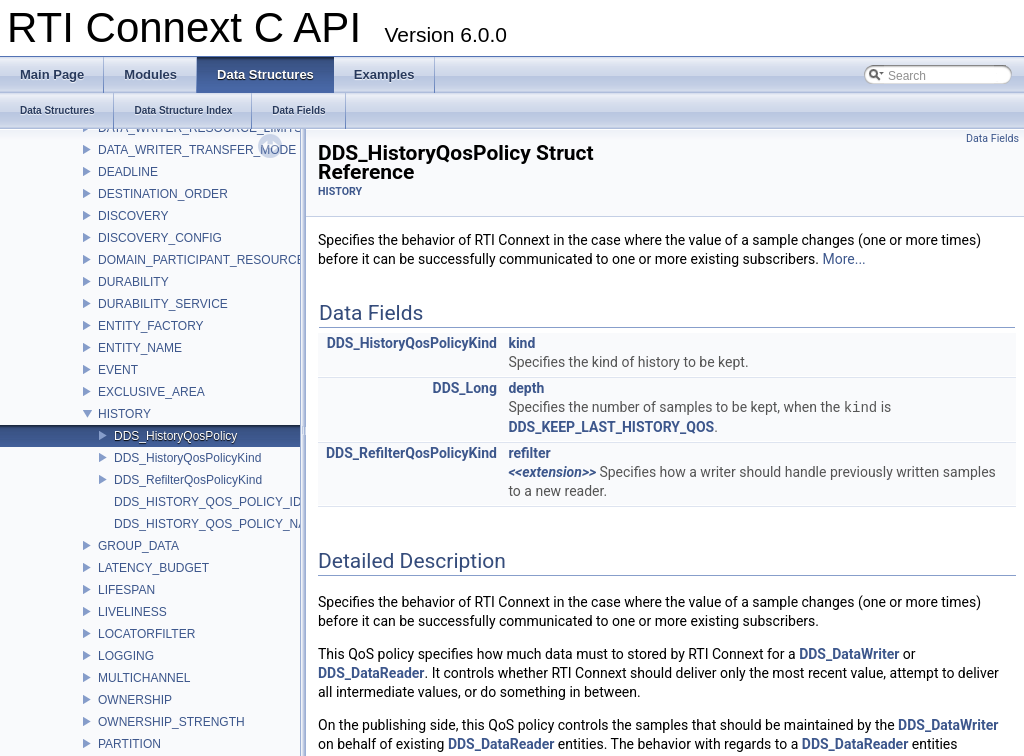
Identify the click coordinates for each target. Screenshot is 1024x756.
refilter (529, 453)
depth (526, 388)
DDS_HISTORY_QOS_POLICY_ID (208, 502)
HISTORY (124, 414)
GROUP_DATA (138, 546)
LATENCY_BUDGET (153, 568)
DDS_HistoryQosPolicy (175, 436)
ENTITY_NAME (140, 348)
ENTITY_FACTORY (151, 326)
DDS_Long (465, 388)
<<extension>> (552, 472)
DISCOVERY (133, 216)
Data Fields (992, 138)
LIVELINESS (132, 612)
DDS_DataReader (371, 673)
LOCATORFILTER (146, 634)
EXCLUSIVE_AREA (151, 392)
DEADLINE (128, 172)
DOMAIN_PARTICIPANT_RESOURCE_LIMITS (224, 260)
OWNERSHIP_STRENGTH (171, 722)
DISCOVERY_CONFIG (160, 238)
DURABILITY (133, 282)
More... (843, 259)
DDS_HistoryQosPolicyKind (187, 458)
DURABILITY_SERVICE (163, 304)
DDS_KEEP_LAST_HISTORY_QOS (611, 427)
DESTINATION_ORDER (163, 194)
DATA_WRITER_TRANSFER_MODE (197, 150)
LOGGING (126, 656)
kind (521, 343)
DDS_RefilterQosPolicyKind (188, 480)
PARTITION (129, 744)
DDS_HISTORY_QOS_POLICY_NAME (219, 524)
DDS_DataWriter (849, 654)
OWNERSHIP (135, 700)
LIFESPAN (126, 590)
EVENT (118, 370)
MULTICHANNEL (144, 678)
